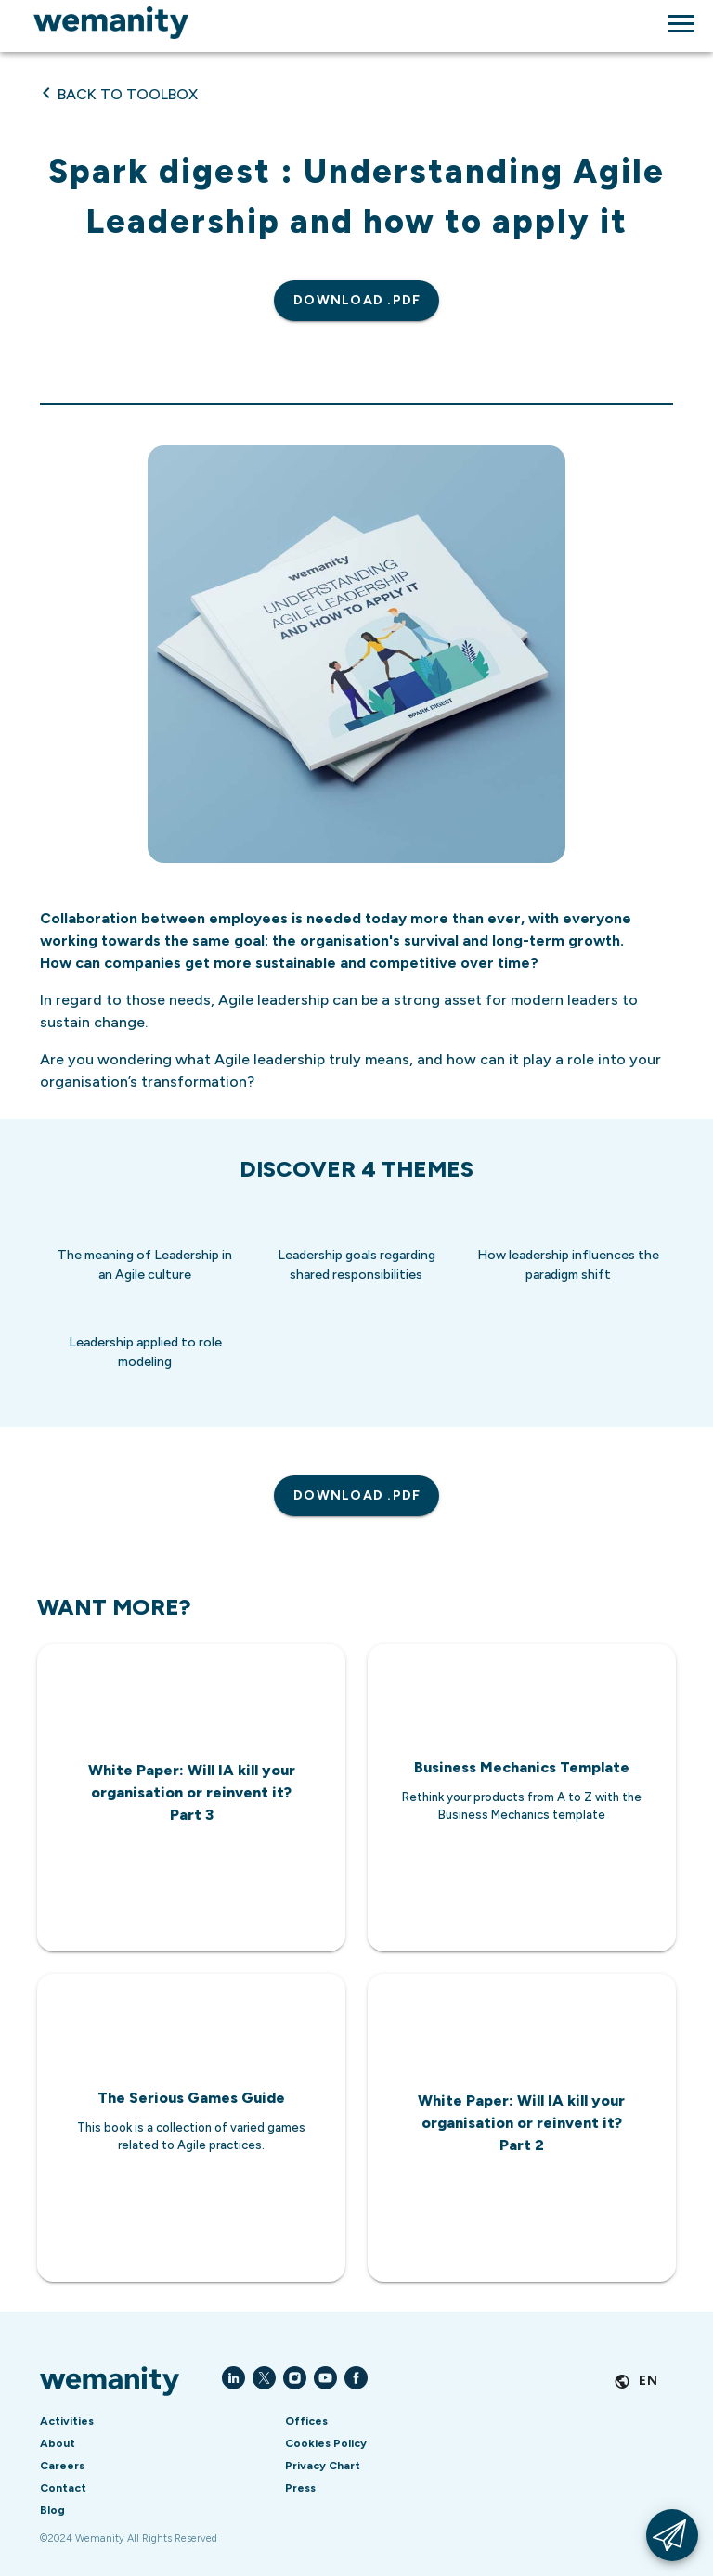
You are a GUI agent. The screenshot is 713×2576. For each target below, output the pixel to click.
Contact (63, 2487)
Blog (52, 2510)
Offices (306, 2421)
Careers (62, 2465)
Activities (67, 2421)
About (57, 2443)
